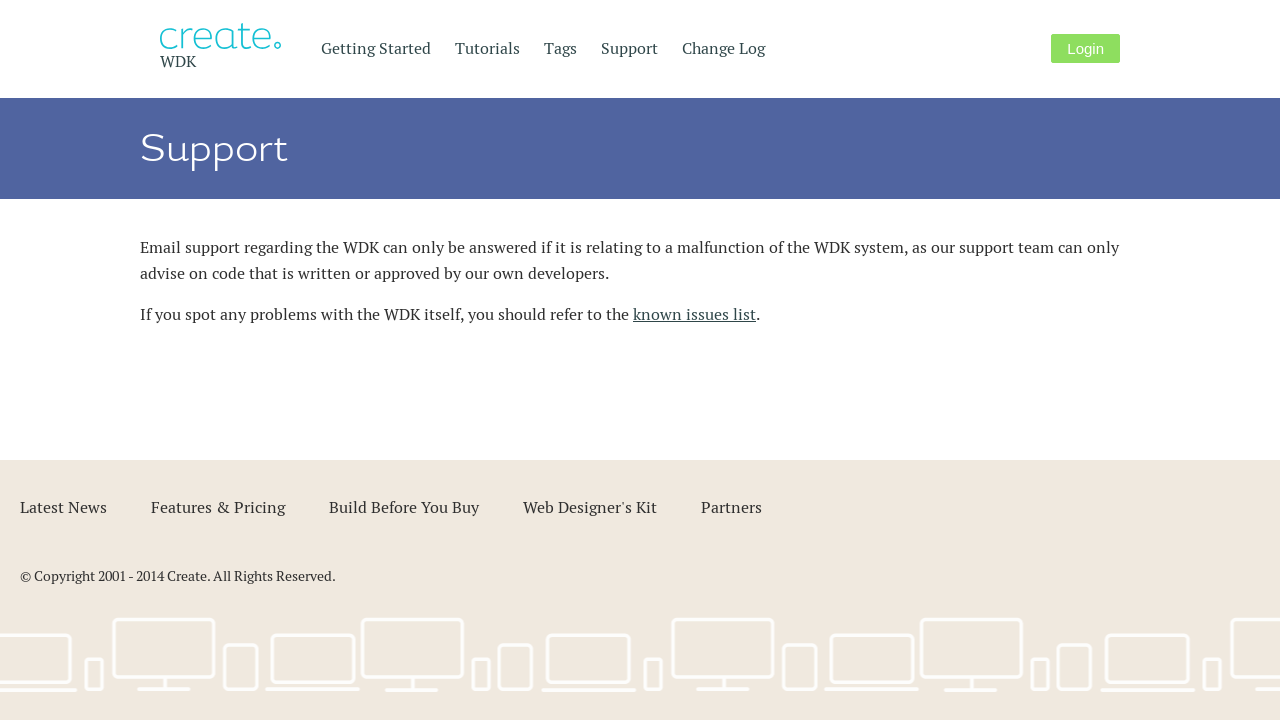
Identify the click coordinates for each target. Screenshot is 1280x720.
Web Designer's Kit (590, 507)
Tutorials (487, 48)
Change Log (723, 48)
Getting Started (376, 48)
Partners (731, 507)
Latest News (63, 507)
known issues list (694, 314)
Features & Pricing (218, 507)
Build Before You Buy (404, 507)
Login (1085, 48)
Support (629, 48)
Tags (560, 48)
